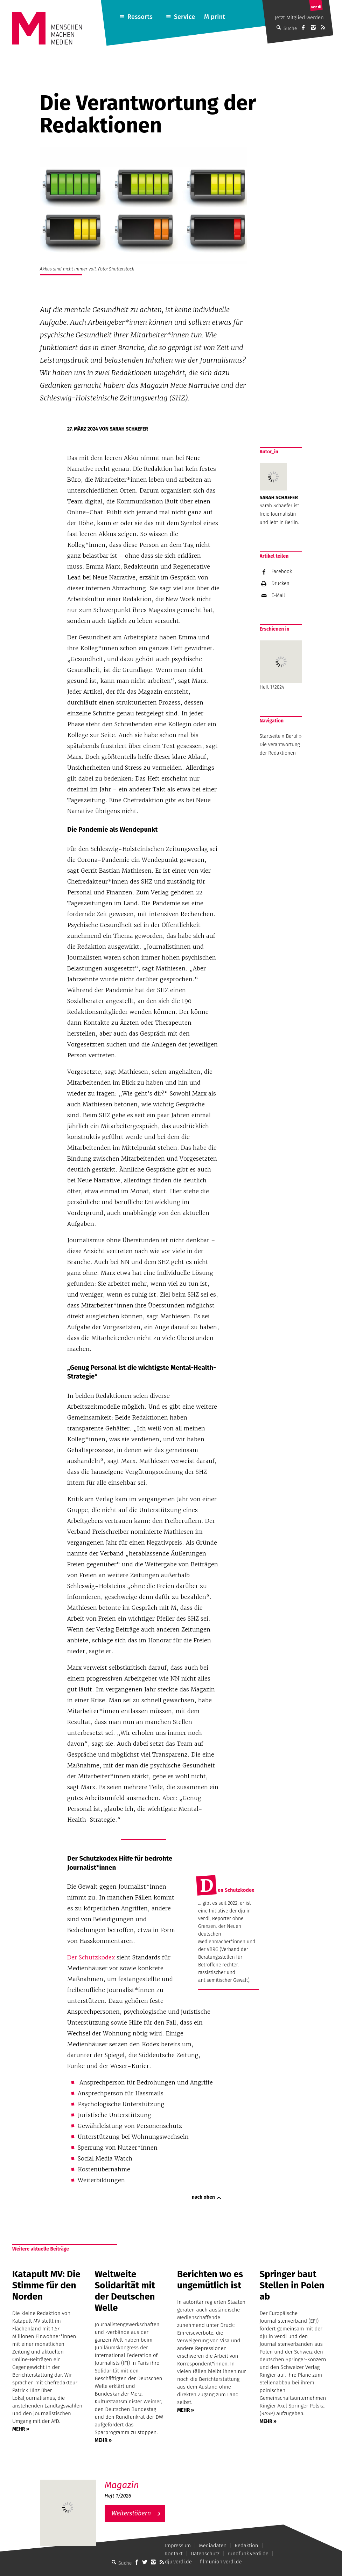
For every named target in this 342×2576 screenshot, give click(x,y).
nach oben (203, 2197)
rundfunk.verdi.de (248, 2553)
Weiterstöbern (131, 2513)
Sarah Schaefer (129, 429)
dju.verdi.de (178, 2561)
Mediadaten (212, 2545)
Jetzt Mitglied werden (299, 17)
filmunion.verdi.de (221, 2561)
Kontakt (174, 2553)
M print (214, 17)
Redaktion (246, 2545)
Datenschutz (205, 2553)
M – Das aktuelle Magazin (138, 2479)
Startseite (270, 736)
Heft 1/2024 (281, 665)
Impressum (178, 2545)
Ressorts (140, 17)
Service (184, 17)
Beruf (292, 736)
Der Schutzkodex (91, 1957)
